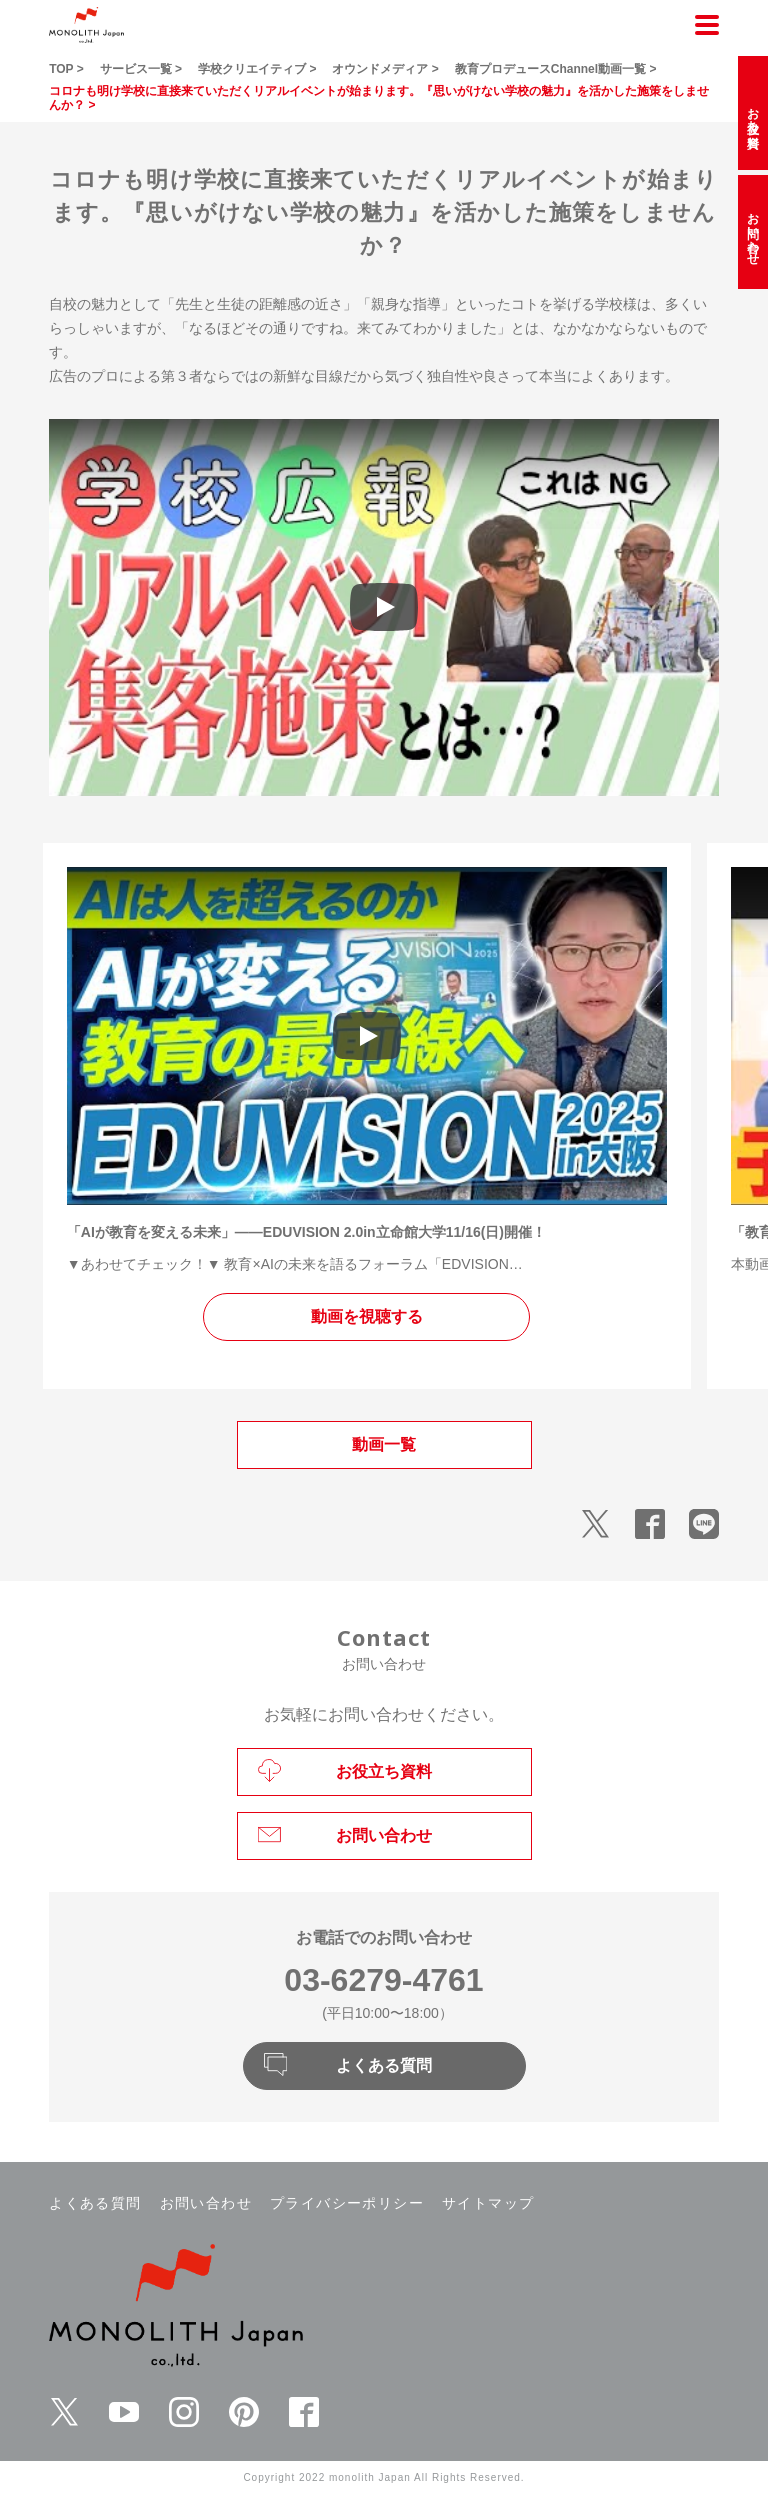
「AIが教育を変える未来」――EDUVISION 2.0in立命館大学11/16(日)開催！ (306, 1232)
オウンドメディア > (385, 69)
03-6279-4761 (383, 1980)
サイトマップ (488, 2203)
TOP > (66, 69)
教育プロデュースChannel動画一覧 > (556, 69)
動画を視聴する (367, 1316)
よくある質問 (95, 2203)
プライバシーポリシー (347, 2203)
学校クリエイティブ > (257, 69)
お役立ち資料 (753, 113)
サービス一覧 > (141, 69)
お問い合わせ (206, 2203)
